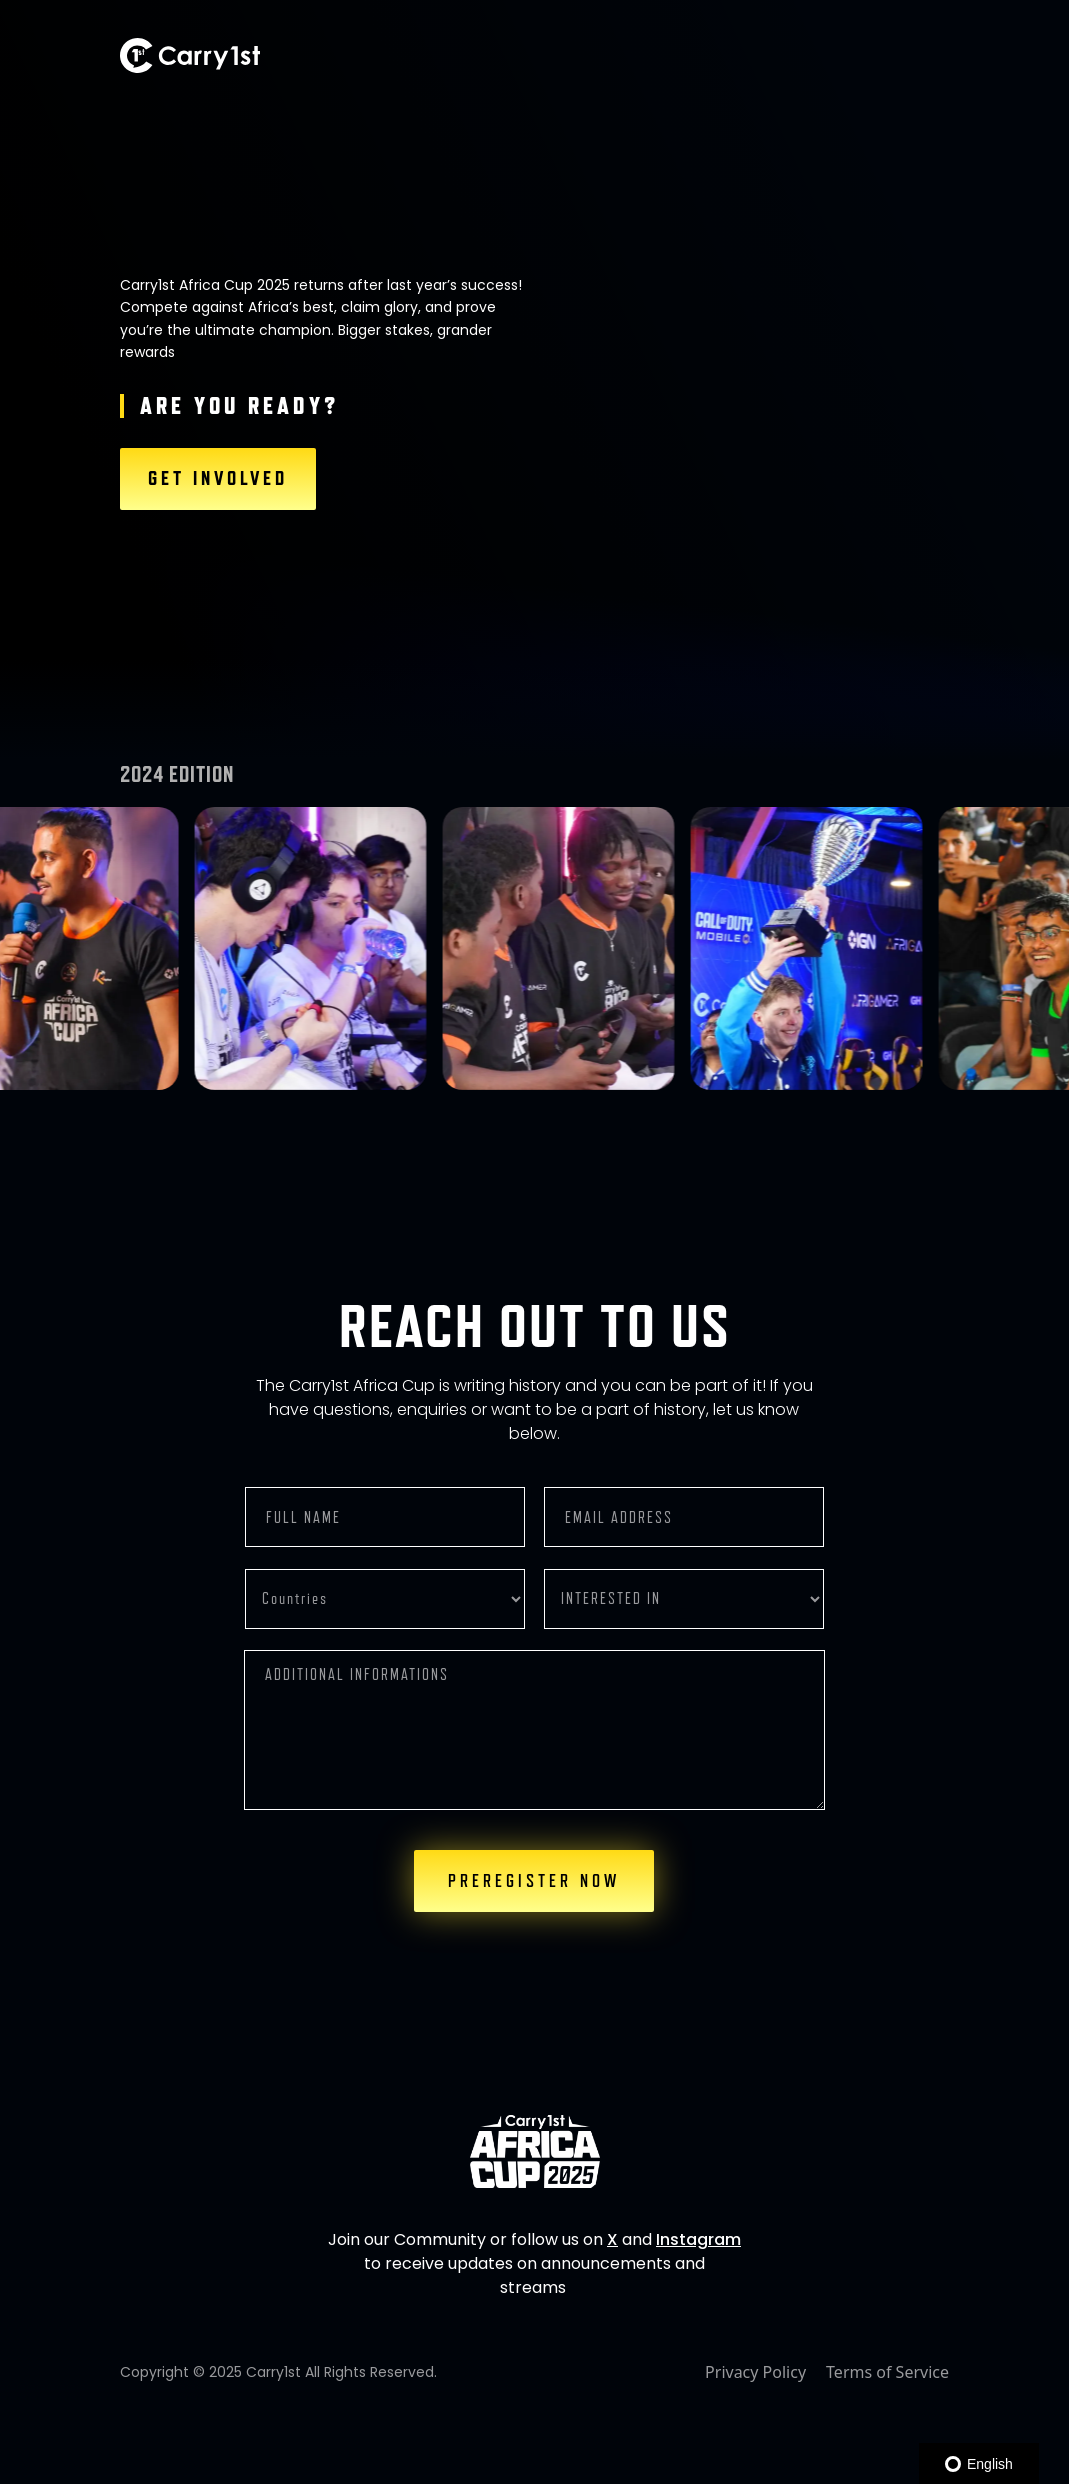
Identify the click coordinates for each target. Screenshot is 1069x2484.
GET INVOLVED (218, 479)
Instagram (698, 2239)
